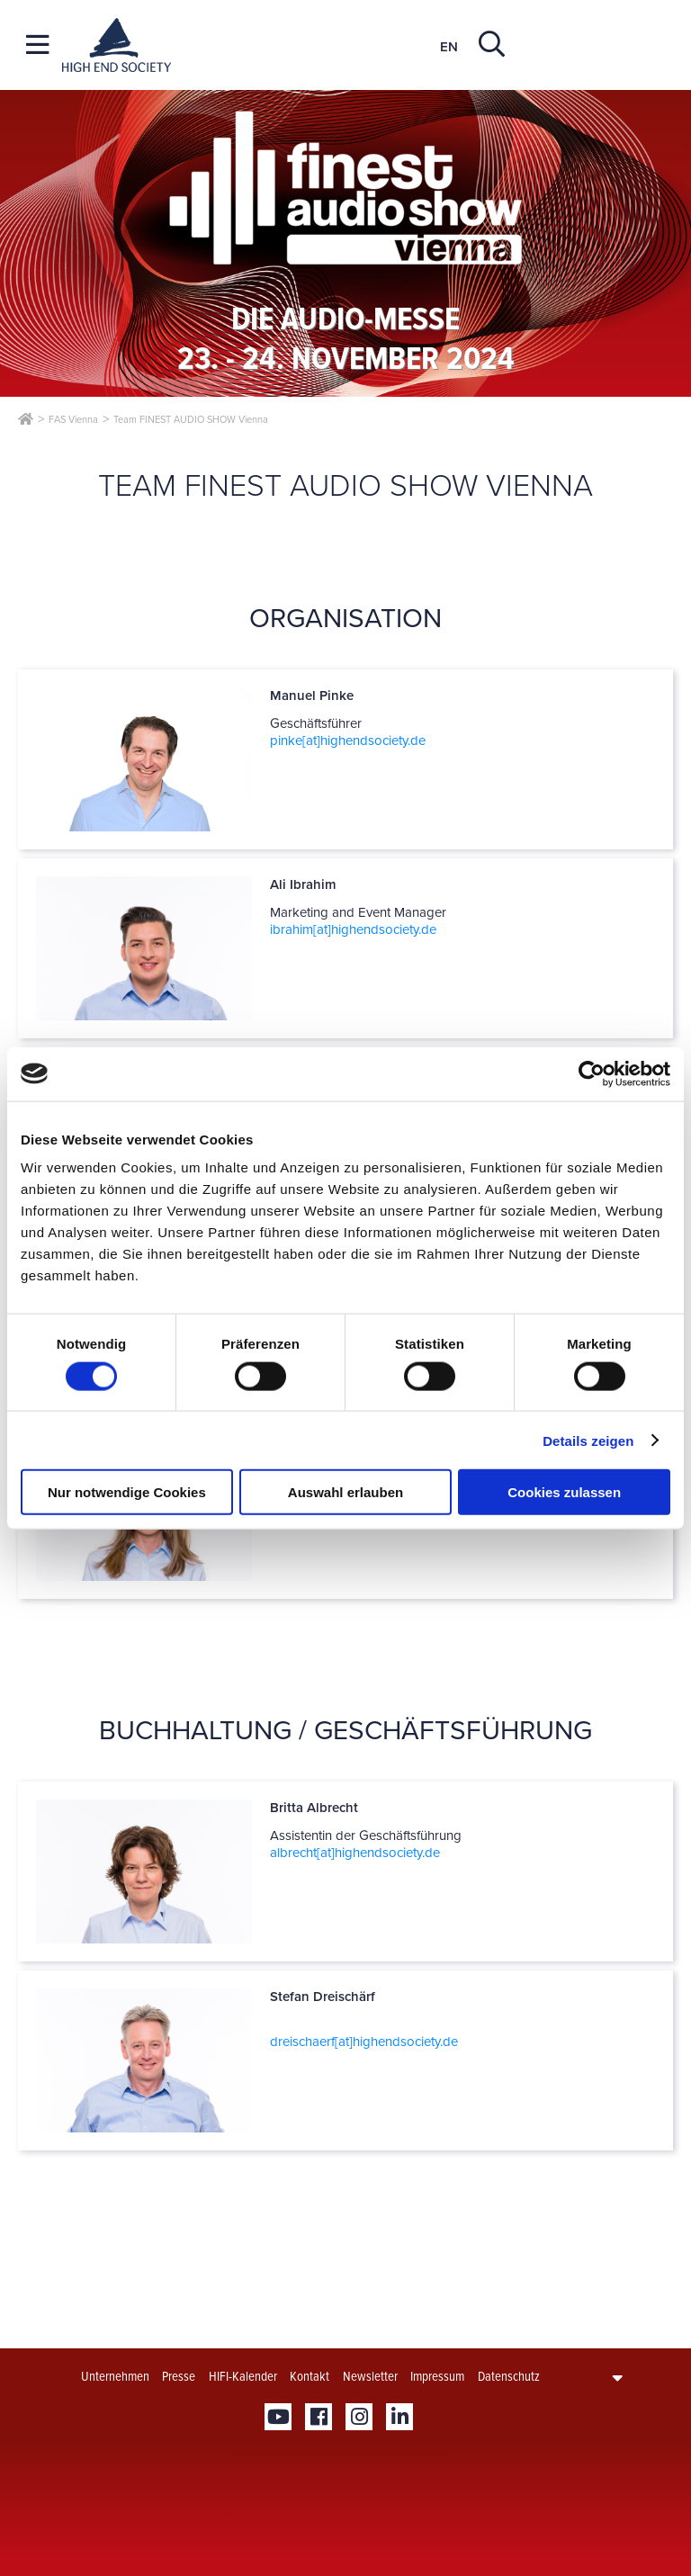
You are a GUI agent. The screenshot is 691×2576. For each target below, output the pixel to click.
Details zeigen (588, 1440)
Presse (178, 2376)
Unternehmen (115, 2376)
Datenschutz (509, 2376)
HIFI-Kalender (243, 2376)
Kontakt (309, 2376)
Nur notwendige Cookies (127, 1492)
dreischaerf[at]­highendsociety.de (364, 2041)
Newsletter (370, 2376)
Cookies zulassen (564, 1492)
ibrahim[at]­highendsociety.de (353, 929)
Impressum (437, 2376)
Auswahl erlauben (345, 1492)
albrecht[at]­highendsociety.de (355, 1852)
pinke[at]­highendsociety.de (348, 740)
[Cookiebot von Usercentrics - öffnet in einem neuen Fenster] (591, 1073)
